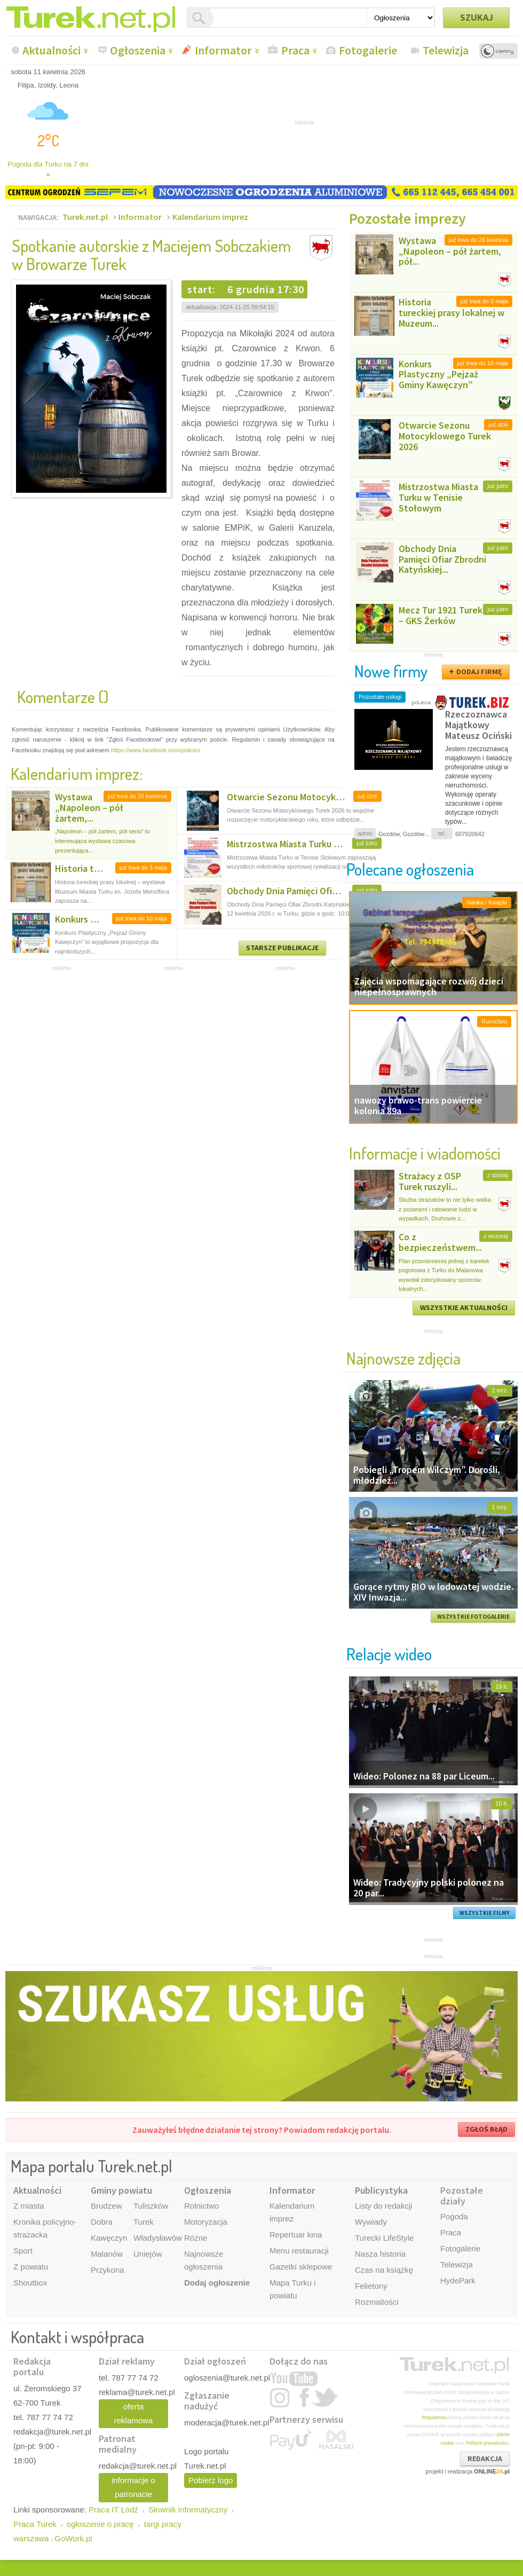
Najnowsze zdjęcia (403, 1358)
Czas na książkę (384, 2269)
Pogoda (454, 2216)
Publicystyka (381, 2190)
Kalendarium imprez (210, 216)
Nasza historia (380, 2253)
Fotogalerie (368, 50)
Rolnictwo (201, 2205)
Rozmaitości (377, 2301)
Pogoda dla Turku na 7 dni (48, 169)
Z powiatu (30, 2266)
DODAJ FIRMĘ (479, 671)
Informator (223, 50)
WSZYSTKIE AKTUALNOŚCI (464, 1307)
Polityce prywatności (487, 2443)
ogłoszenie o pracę (100, 2523)
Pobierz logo (210, 2480)
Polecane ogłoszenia (410, 868)
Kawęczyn (109, 2237)
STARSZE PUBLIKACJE (282, 947)
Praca (295, 50)
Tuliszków (150, 2205)
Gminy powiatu (121, 2190)
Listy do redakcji (384, 2205)
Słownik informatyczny (187, 2509)
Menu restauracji (299, 2250)
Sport (23, 2250)
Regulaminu (434, 2417)
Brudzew (106, 2205)
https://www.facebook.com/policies (156, 750)
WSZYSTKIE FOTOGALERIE (473, 1616)
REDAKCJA (484, 2458)
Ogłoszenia (137, 50)
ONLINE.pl (492, 2471)
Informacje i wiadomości (425, 1153)
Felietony (371, 2285)
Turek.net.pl (85, 216)
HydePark (458, 2280)
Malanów (107, 2253)
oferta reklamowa (133, 2413)
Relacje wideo (389, 1653)
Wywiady (371, 2221)
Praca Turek (35, 2523)
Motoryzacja (205, 2221)
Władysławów (157, 2237)
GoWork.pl (73, 2538)
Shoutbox (30, 2282)
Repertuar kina (296, 2234)
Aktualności (51, 50)
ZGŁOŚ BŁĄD (486, 2129)
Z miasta (28, 2205)
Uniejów (147, 2253)
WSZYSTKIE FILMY (484, 1913)
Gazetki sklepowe (301, 2266)
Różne (195, 2237)
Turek (143, 2221)
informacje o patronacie (133, 2487)
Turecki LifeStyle (384, 2237)
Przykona (107, 2269)
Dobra (102, 2221)
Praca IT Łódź (113, 2509)
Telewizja (446, 50)
